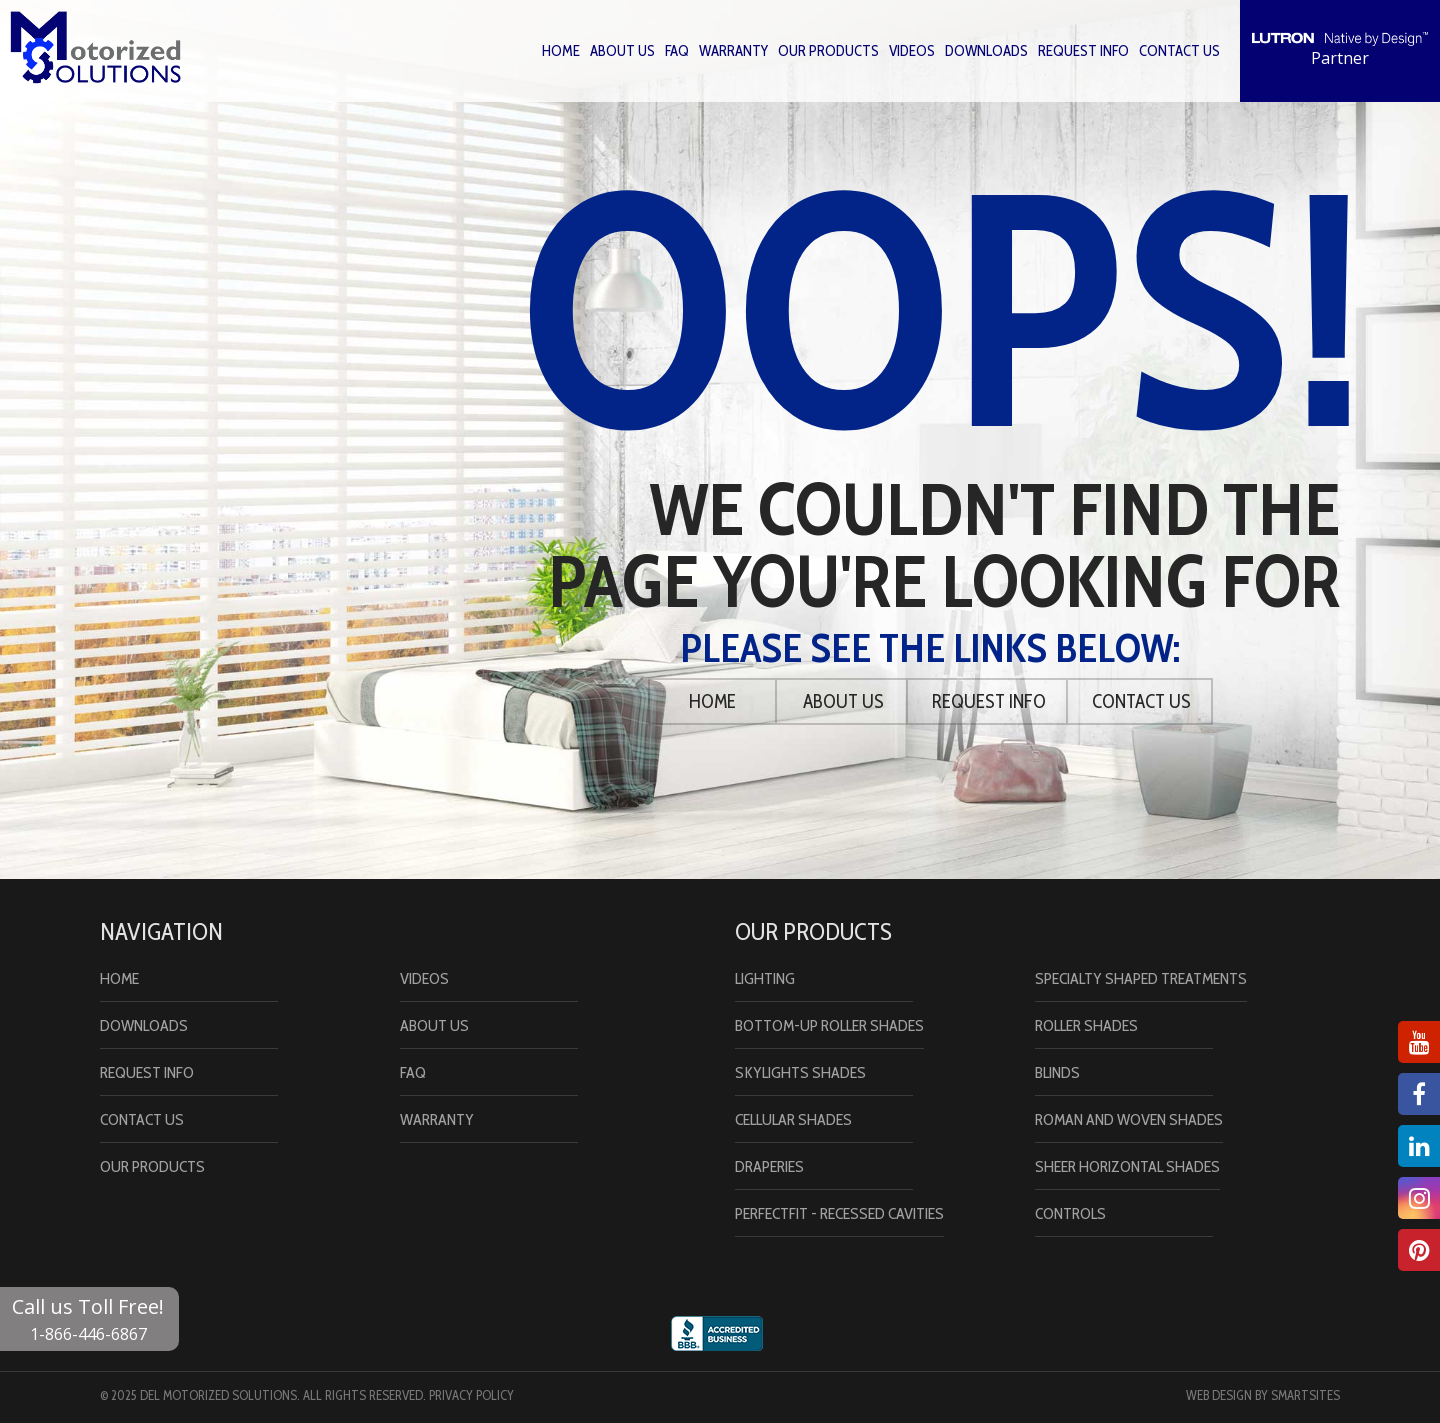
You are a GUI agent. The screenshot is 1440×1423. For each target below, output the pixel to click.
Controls (1070, 1213)
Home (561, 51)
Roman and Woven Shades (1129, 1119)
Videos (912, 51)
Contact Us (1179, 51)
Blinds (1057, 1072)
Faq (677, 51)
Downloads (986, 51)
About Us (622, 51)
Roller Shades (1086, 1025)
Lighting (765, 978)
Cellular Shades (793, 1119)
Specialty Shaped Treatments (1141, 978)
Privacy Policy (471, 1395)
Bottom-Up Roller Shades (829, 1025)
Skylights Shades (800, 1072)
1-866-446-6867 (88, 1334)
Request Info (1083, 51)
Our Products (828, 51)
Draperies (769, 1166)
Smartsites (1305, 1395)
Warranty (733, 51)
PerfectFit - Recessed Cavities (839, 1213)
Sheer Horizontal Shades (1127, 1166)
